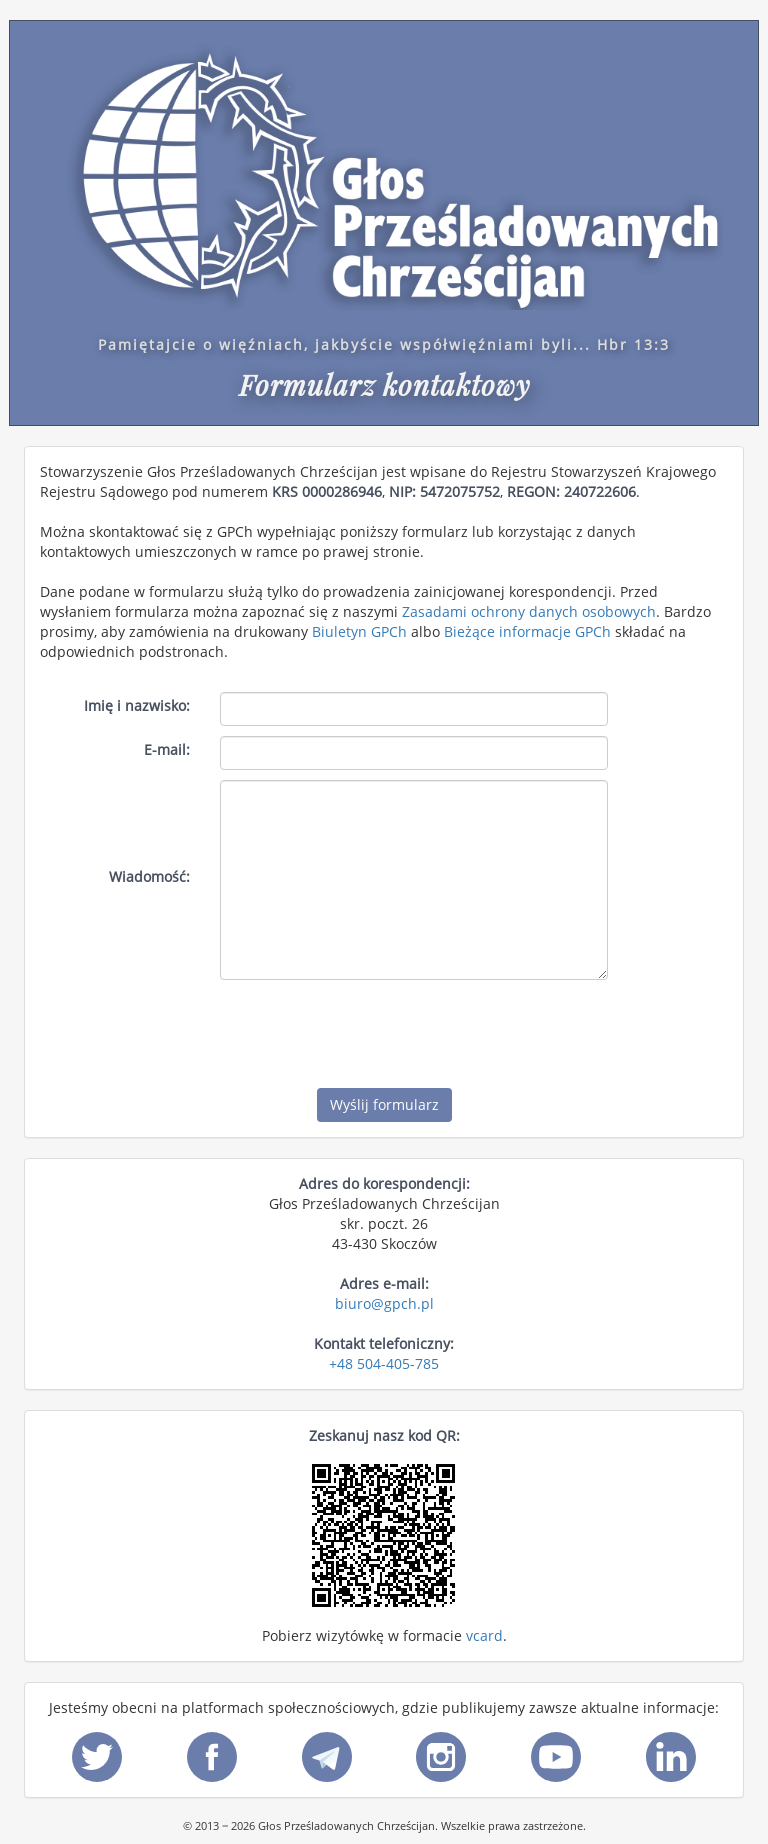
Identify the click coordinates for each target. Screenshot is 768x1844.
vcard (484, 1635)
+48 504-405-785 (384, 1363)
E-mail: (167, 749)
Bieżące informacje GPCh (527, 631)
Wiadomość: (149, 876)
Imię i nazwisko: (137, 705)
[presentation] (372, 1029)
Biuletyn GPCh (359, 631)
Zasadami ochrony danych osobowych (529, 611)
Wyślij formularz (384, 1104)
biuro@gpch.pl (384, 1303)
